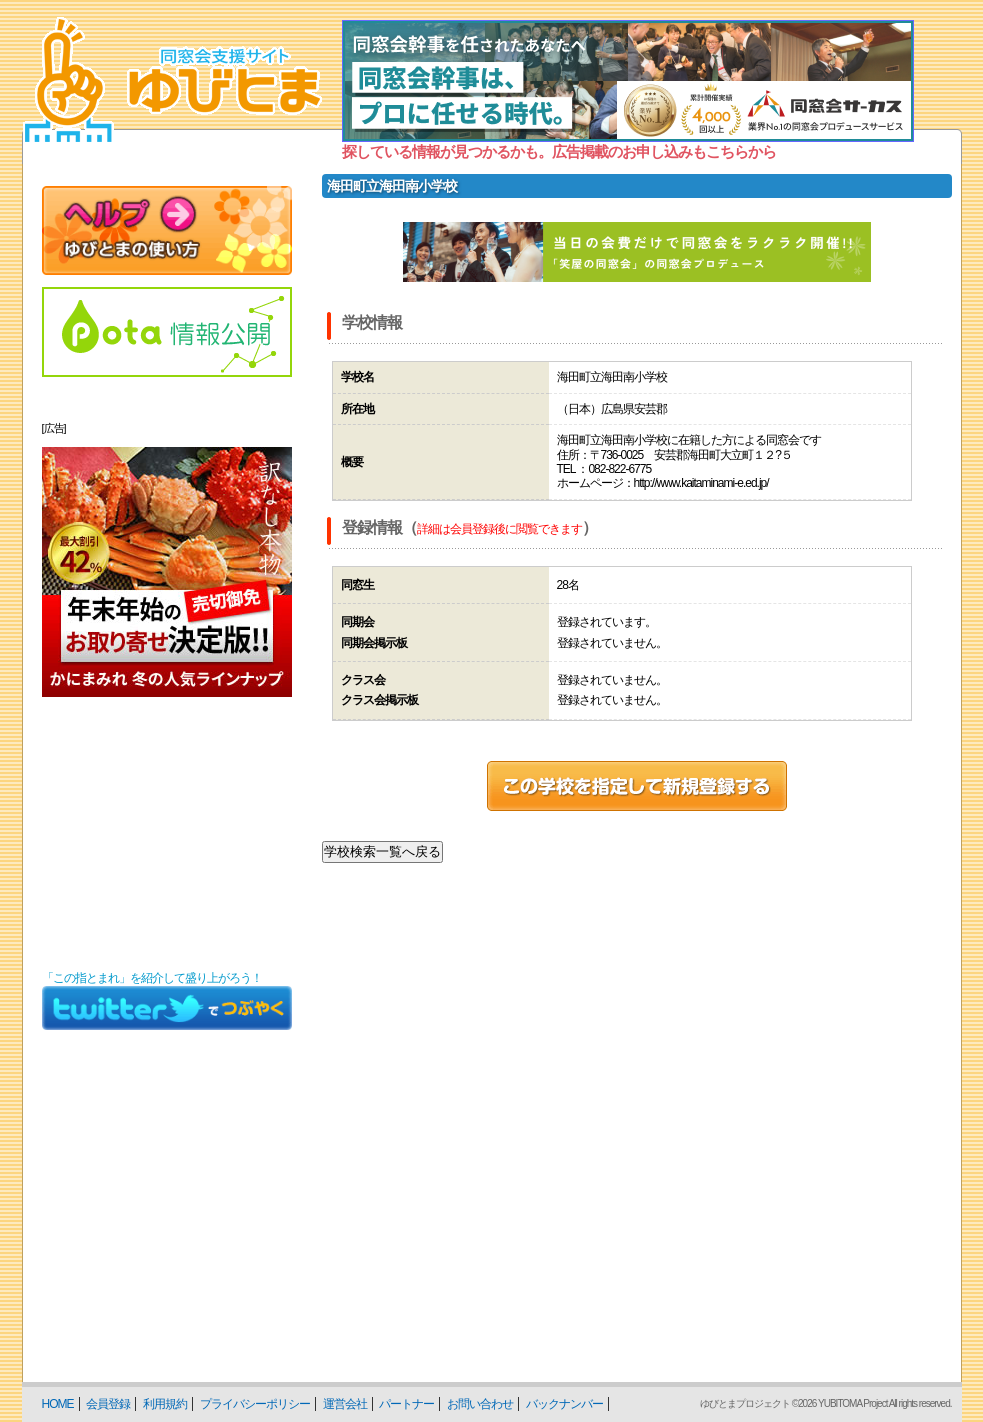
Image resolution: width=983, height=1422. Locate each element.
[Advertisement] (167, 834)
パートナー (406, 1404)
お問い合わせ (480, 1404)
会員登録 (108, 1404)
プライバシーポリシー (255, 1404)
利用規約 (165, 1404)
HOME (58, 1404)
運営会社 (345, 1404)
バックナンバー (564, 1404)
